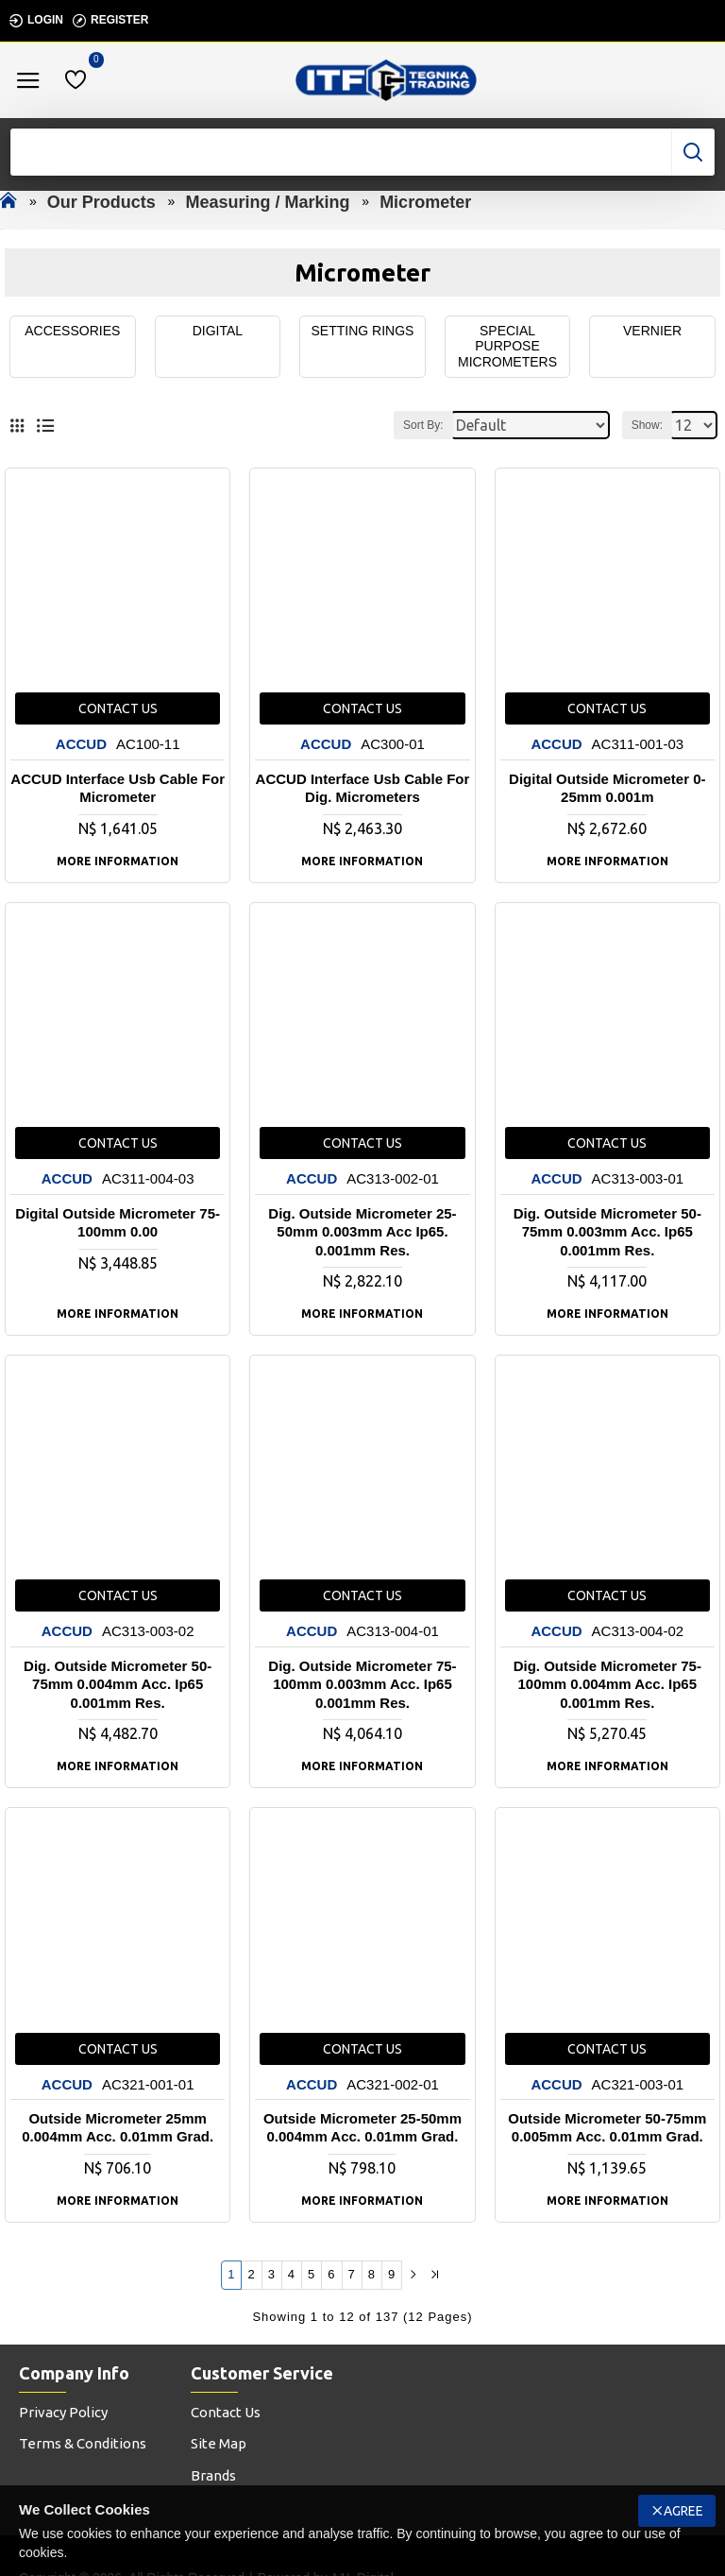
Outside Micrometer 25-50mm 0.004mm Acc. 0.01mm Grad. (362, 2127)
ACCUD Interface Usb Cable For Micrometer (117, 788)
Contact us (118, 709)
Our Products (101, 202)
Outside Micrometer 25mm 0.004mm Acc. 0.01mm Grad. (117, 2127)
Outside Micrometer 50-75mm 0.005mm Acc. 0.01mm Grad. (607, 2127)
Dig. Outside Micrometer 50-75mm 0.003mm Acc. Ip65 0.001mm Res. (607, 1231)
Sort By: (423, 425)
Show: (647, 425)
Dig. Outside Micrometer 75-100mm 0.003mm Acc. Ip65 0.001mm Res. (362, 1684)
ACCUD (81, 745)
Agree (683, 2510)
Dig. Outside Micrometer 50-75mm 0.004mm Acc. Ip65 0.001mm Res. (117, 1684)
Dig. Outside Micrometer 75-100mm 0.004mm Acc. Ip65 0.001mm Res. (607, 1684)
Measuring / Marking (267, 202)
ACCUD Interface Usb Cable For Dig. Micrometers (363, 788)
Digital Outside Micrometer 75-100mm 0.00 (117, 1222)
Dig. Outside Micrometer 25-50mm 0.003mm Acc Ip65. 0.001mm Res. (362, 1231)
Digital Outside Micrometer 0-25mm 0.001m (607, 788)
